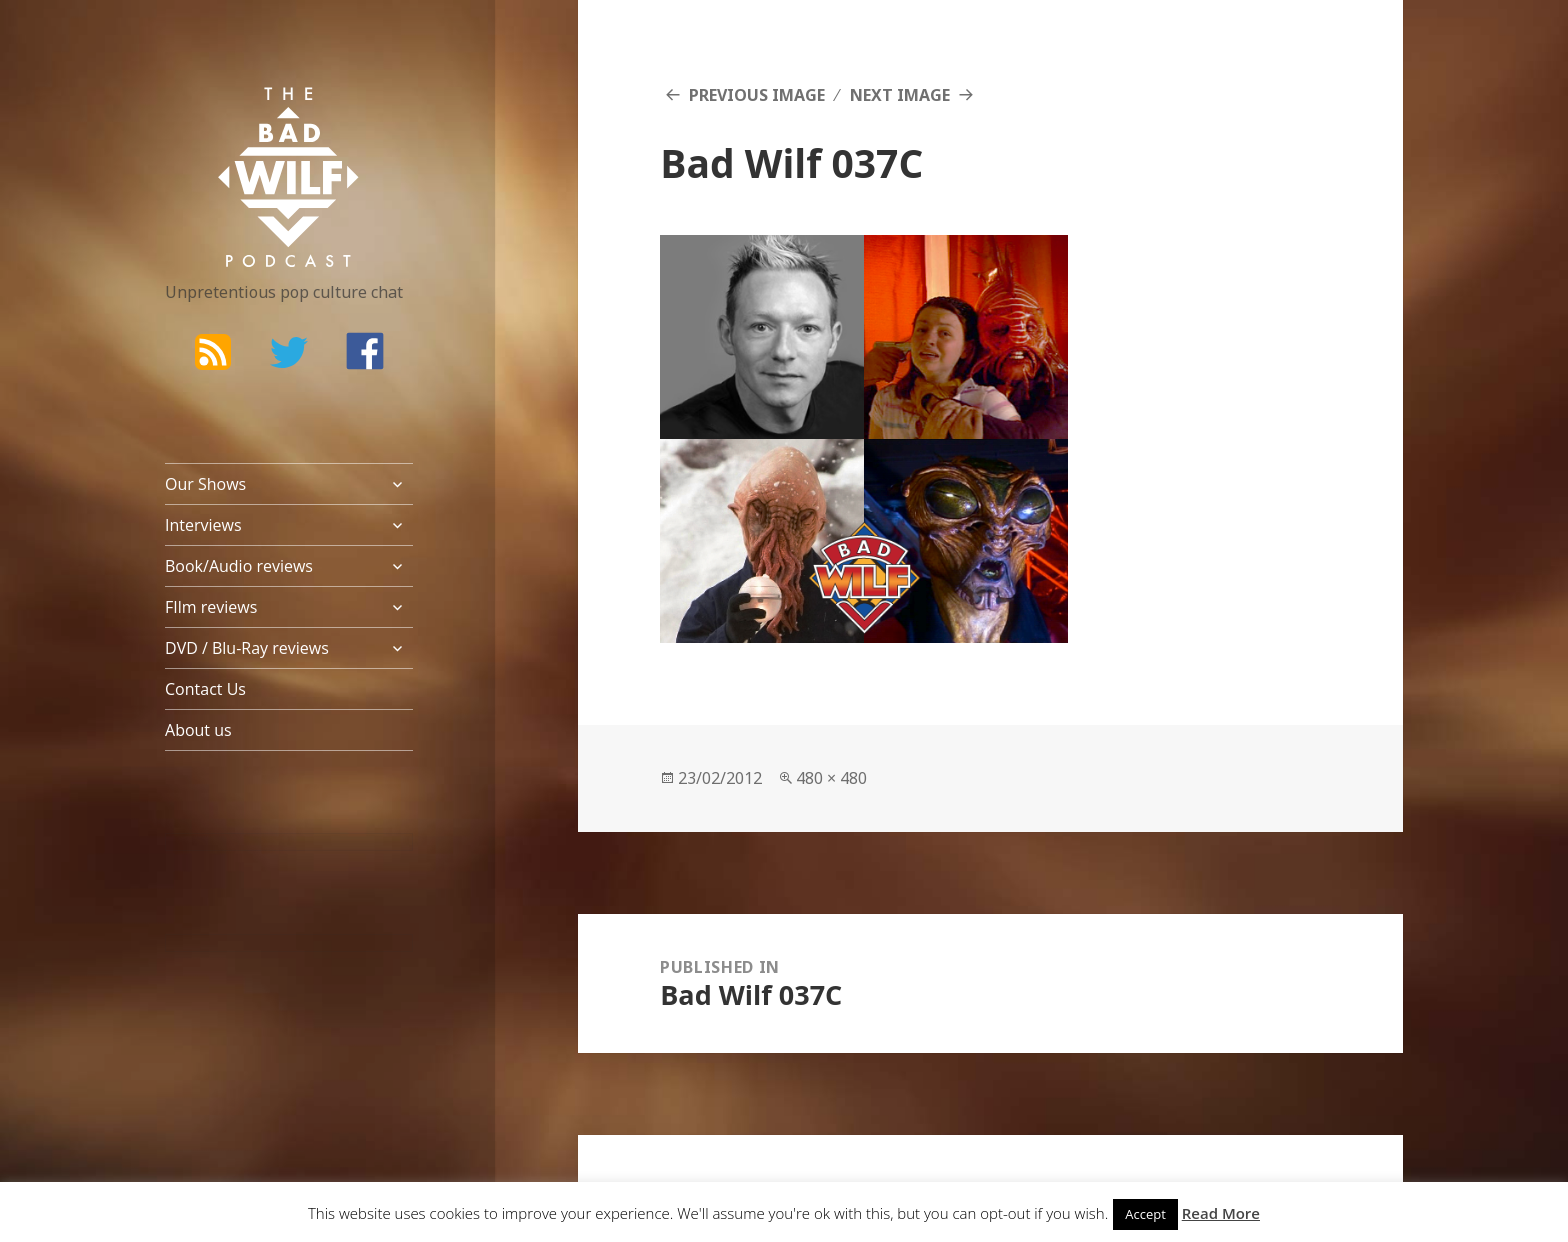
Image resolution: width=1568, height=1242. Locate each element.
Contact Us (205, 689)
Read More (1221, 1213)
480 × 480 (831, 778)
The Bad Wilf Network (250, 116)
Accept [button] (1145, 1214)
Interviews (203, 525)
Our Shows (205, 484)
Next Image (900, 95)
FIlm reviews (211, 607)
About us (198, 730)
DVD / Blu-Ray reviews (247, 648)
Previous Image (757, 95)
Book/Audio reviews (239, 566)
